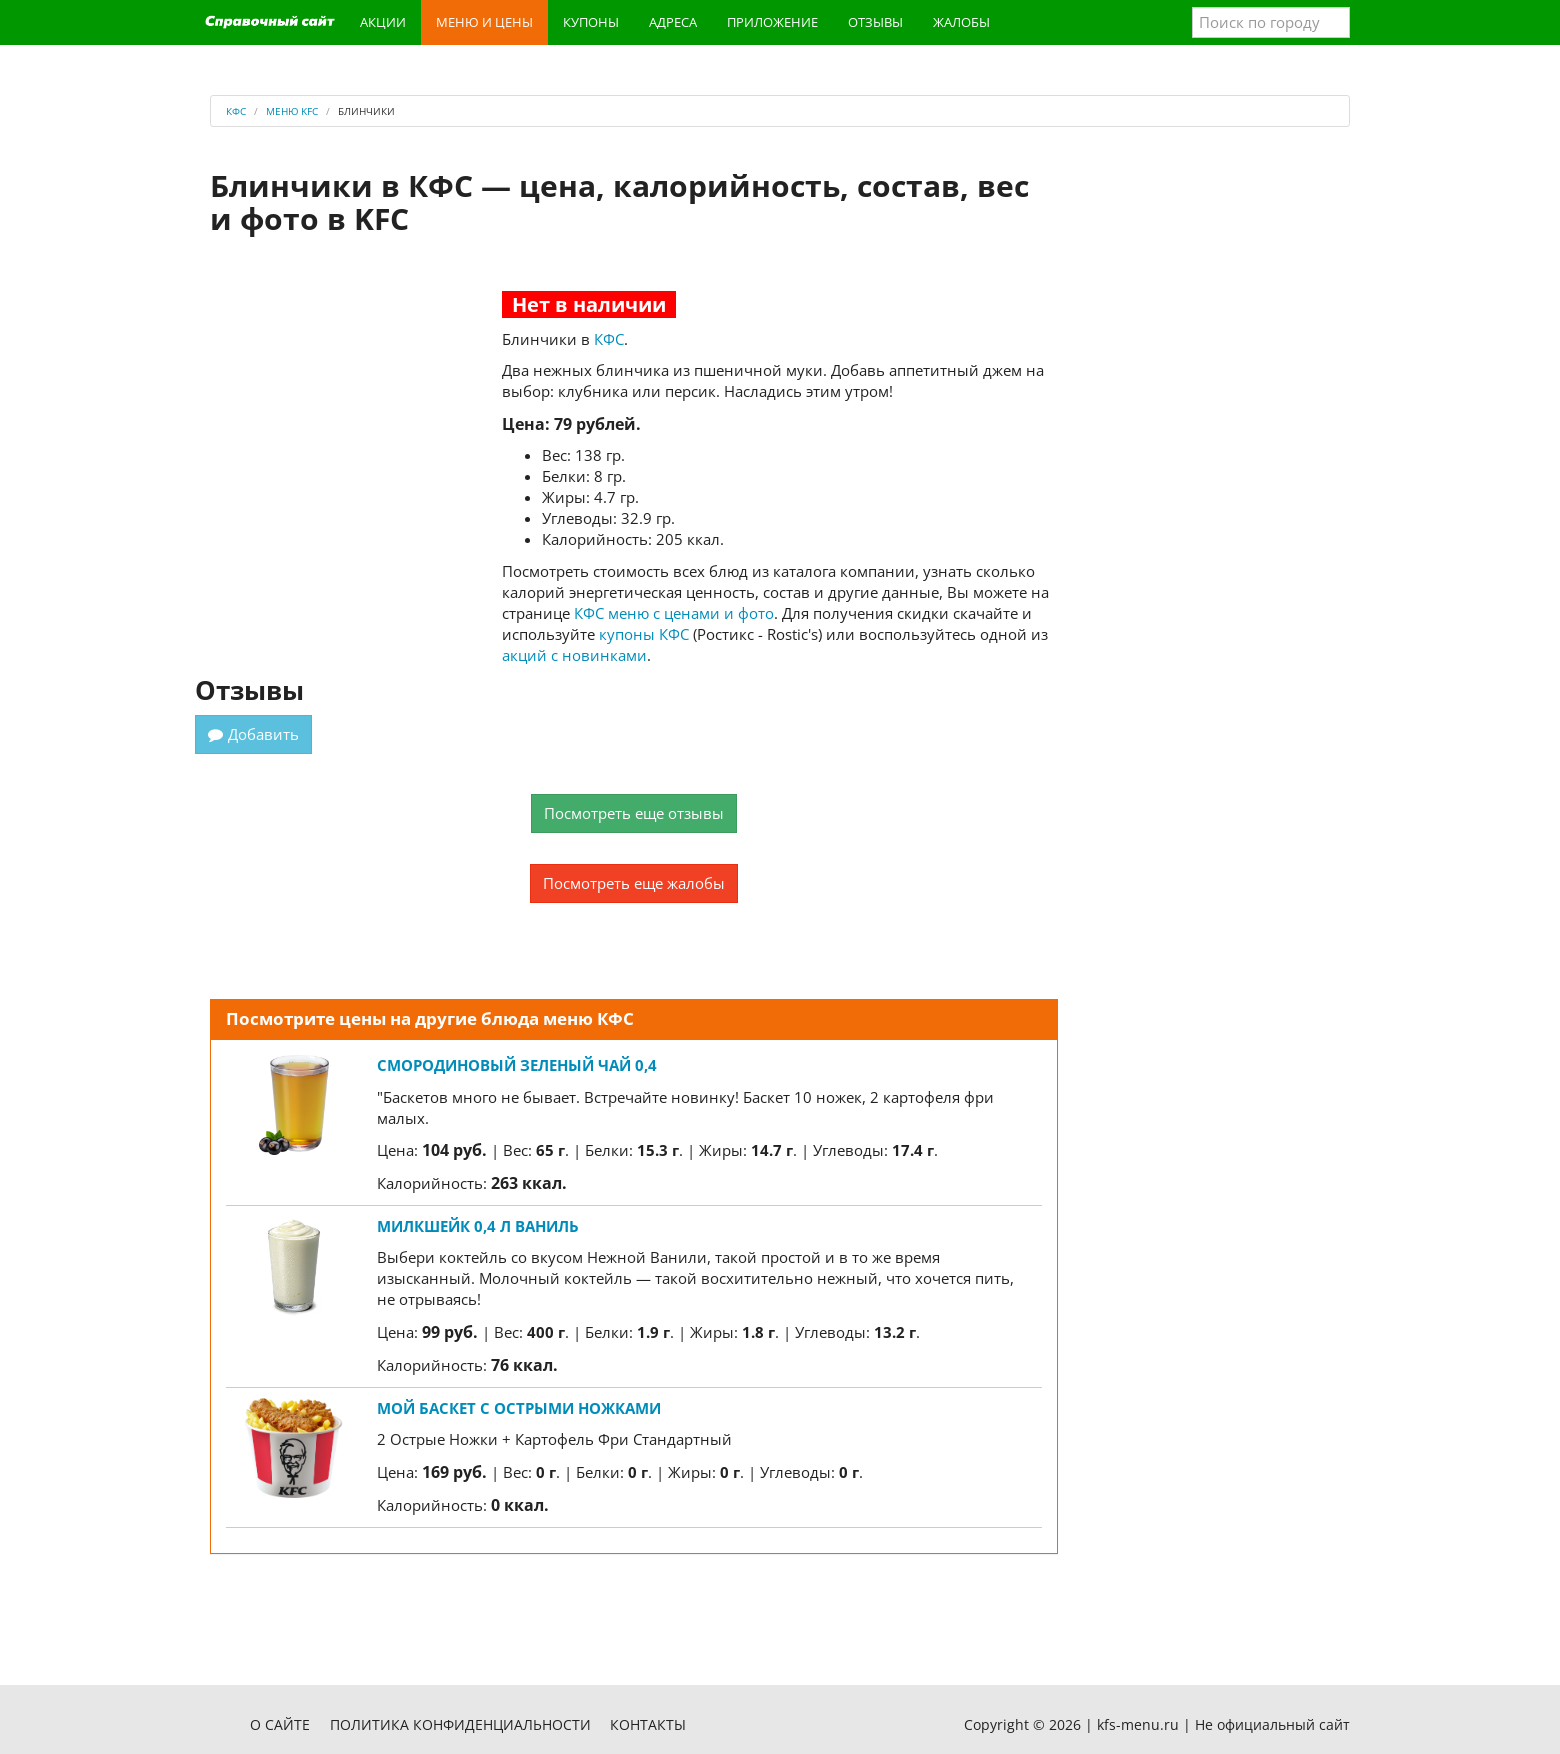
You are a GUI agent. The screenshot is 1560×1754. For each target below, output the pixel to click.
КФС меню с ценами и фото (674, 613)
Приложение (772, 22)
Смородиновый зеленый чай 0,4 (517, 1065)
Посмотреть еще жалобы (634, 883)
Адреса (673, 22)
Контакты (648, 1724)
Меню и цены (484, 22)
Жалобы (961, 22)
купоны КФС (644, 634)
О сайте (280, 1724)
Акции (383, 22)
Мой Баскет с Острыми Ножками (519, 1408)
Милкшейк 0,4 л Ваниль (478, 1226)
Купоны (591, 22)
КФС (609, 339)
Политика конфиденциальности (460, 1724)
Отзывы (875, 22)
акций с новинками (574, 655)
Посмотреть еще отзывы (634, 813)
